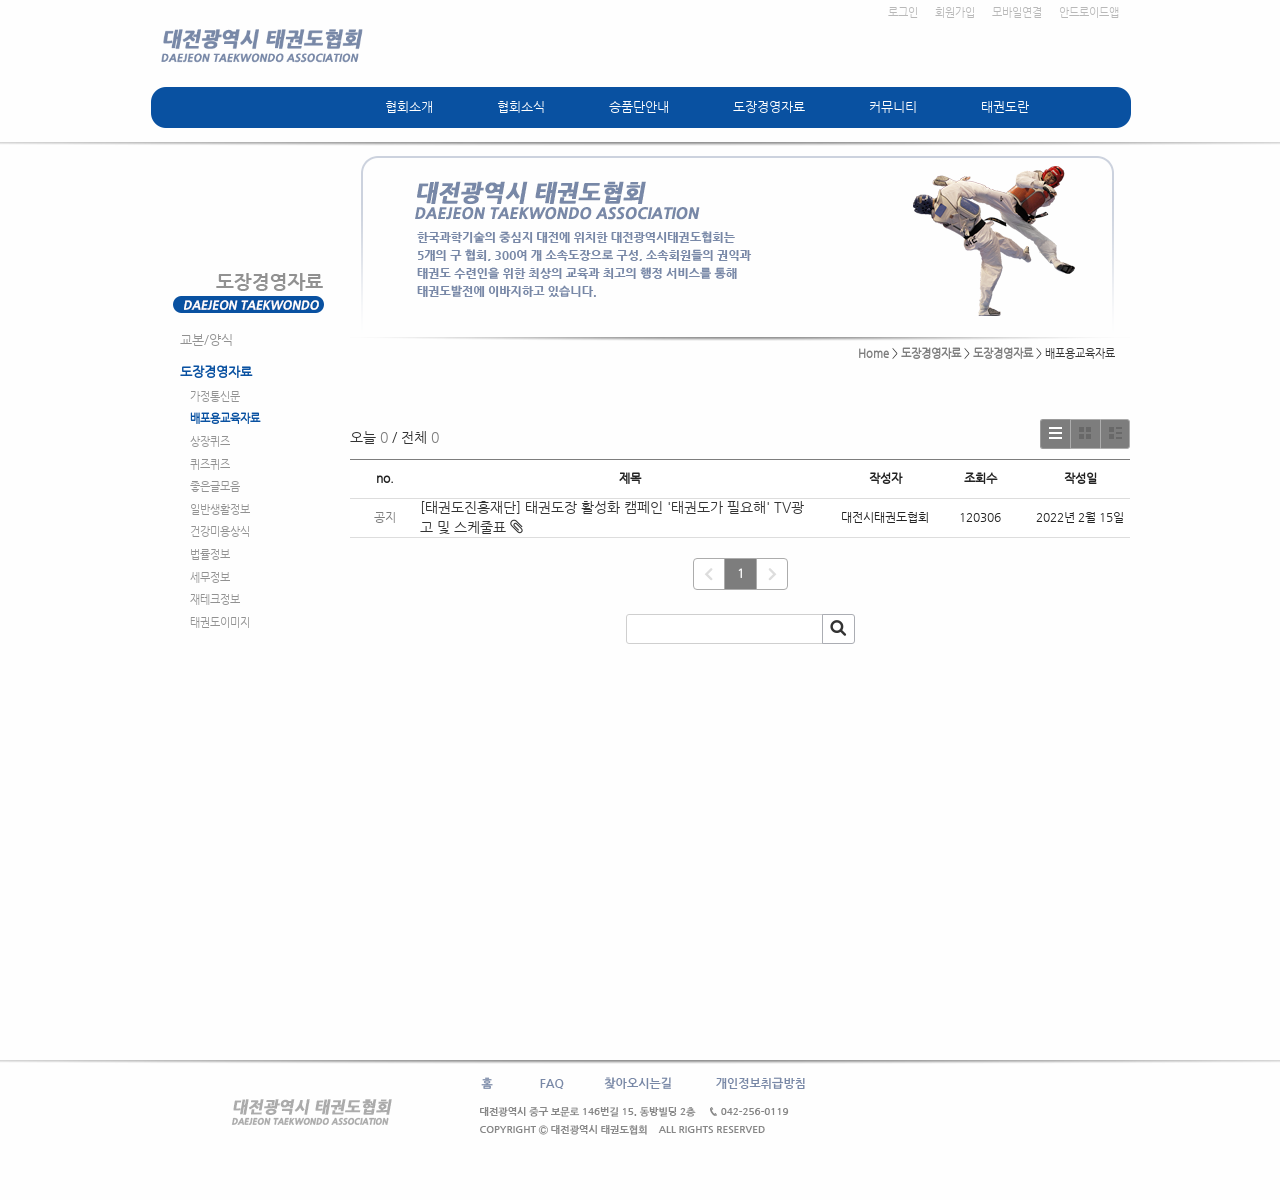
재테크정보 (215, 599)
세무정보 (210, 577)
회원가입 (955, 12)
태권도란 (1005, 106)
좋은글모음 (215, 486)
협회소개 (409, 106)
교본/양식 (206, 339)
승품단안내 (639, 106)
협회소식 (521, 106)
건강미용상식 (220, 531)
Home (873, 353)
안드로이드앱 (1089, 12)
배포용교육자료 (225, 418)
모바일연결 (1017, 12)
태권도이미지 (220, 622)
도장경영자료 (769, 106)
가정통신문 (215, 396)
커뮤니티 (893, 106)
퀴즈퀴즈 (210, 464)
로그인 (903, 12)
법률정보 (210, 554)
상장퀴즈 (210, 441)
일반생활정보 (220, 509)
